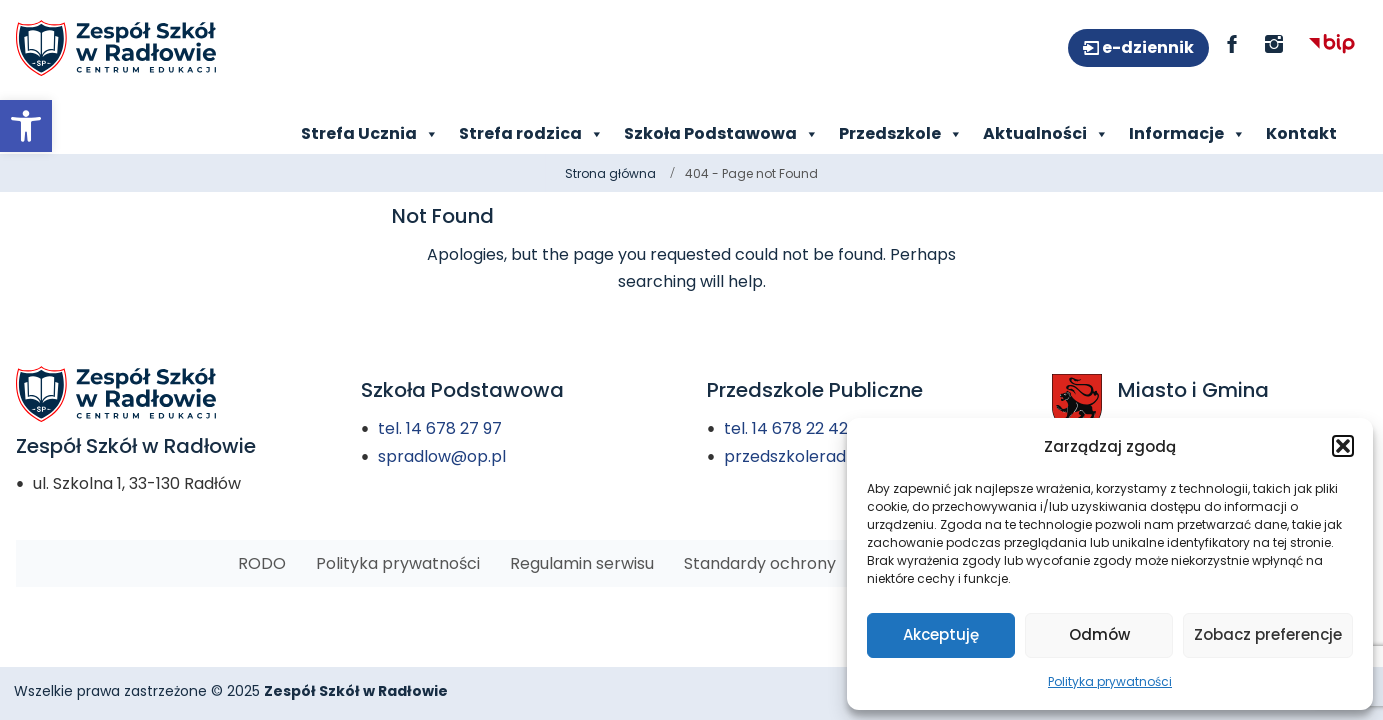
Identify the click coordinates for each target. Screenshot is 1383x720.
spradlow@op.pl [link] (442, 456)
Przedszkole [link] (901, 134)
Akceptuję (941, 634)
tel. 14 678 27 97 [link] (440, 428)
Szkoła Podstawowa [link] (721, 134)
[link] (26, 126)
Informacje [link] (1187, 134)
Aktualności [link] (1046, 134)
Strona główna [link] (610, 173)
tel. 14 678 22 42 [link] (786, 428)
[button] (1343, 446)
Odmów (1099, 634)
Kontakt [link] (1301, 133)
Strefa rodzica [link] (531, 134)
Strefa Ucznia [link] (370, 134)
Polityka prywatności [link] (1110, 681)
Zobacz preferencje (1268, 634)
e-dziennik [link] (1146, 47)
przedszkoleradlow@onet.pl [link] (834, 456)
